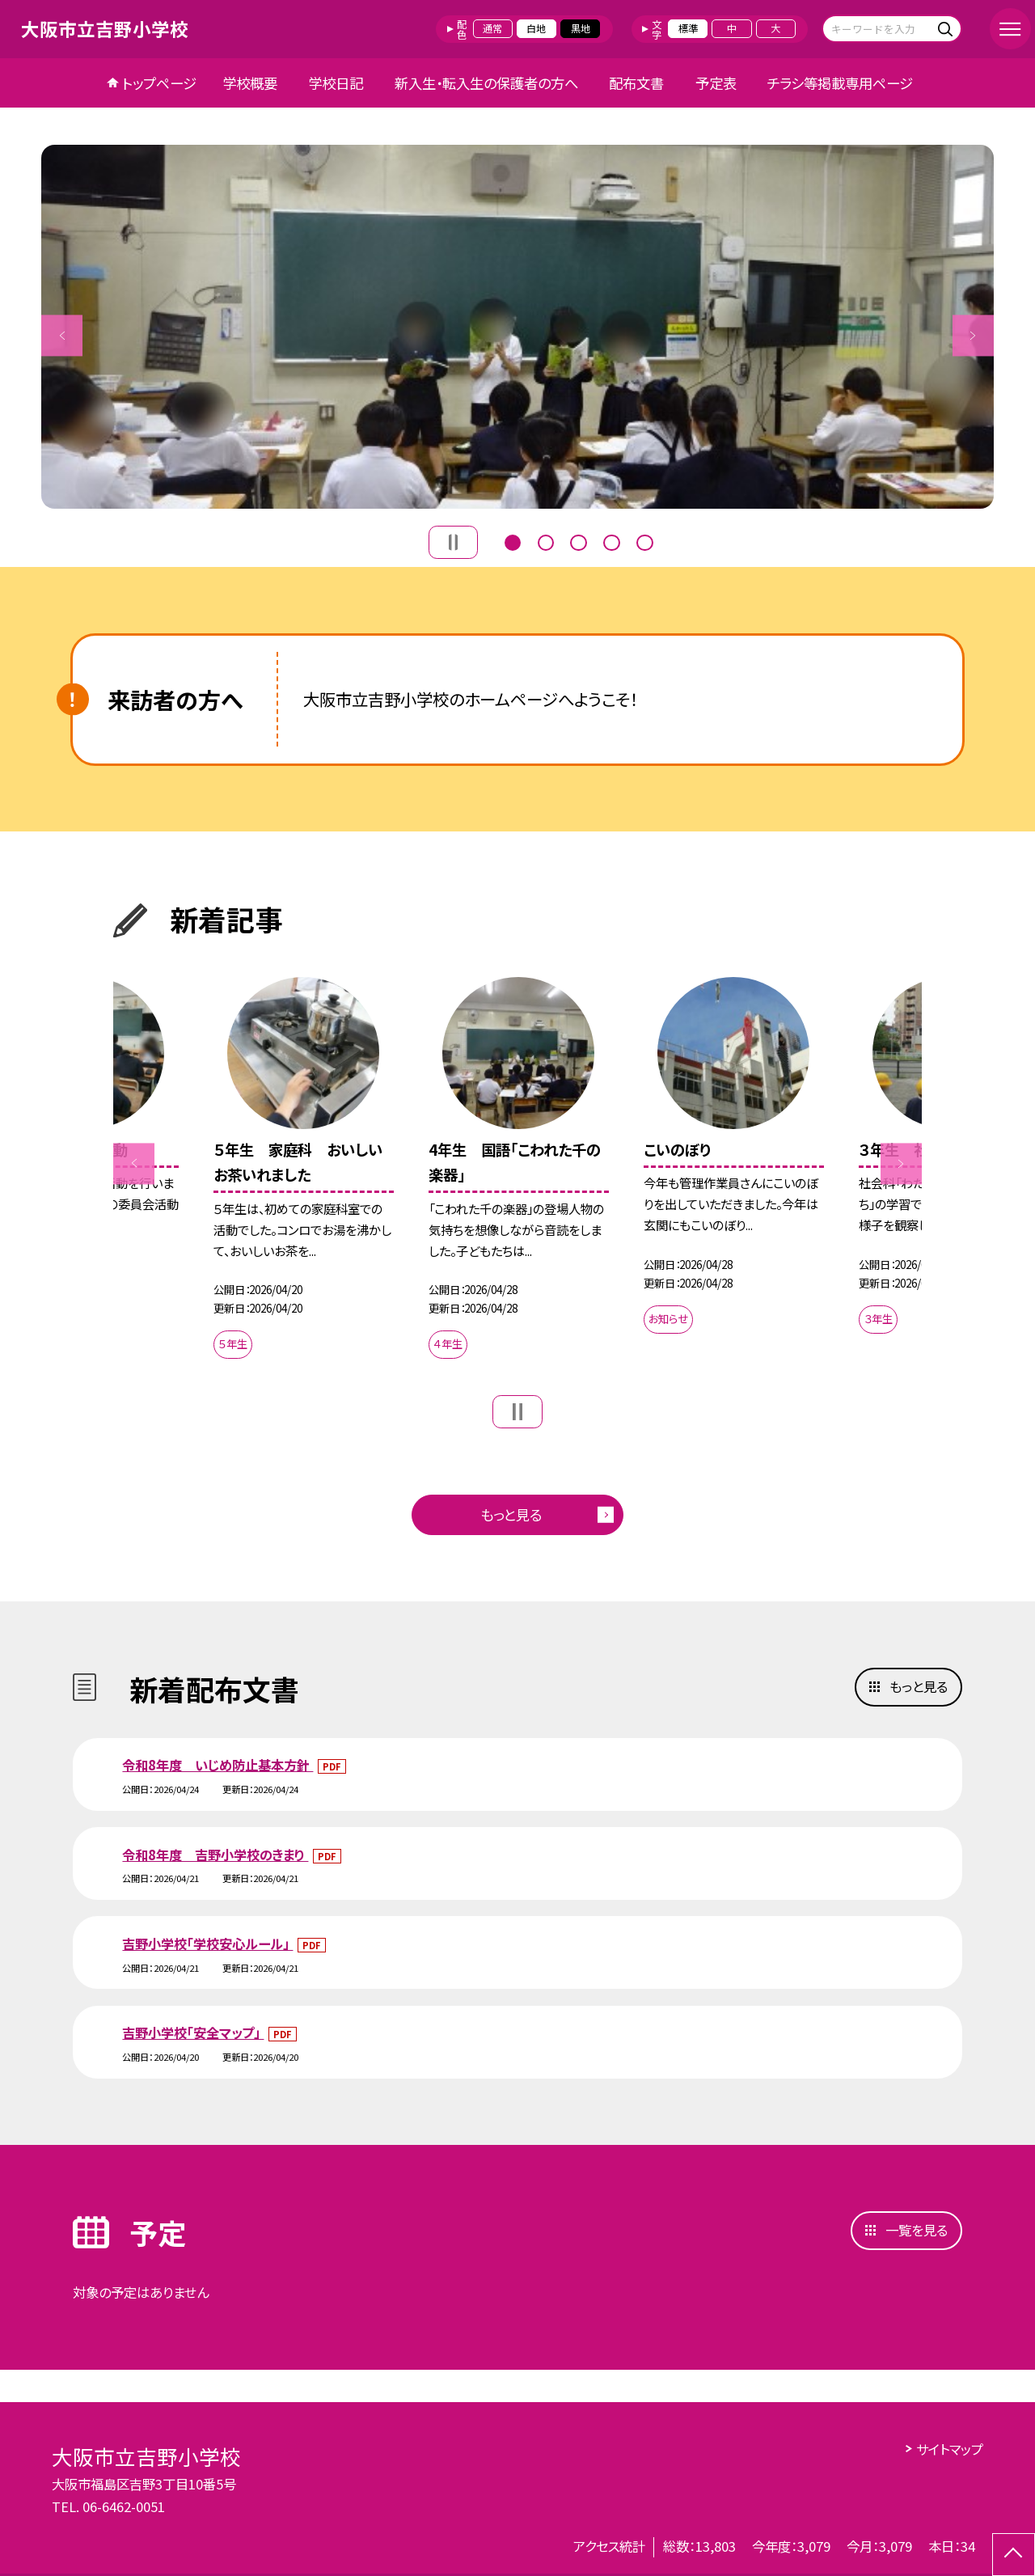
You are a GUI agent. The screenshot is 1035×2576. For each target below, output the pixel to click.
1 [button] (513, 541)
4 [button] (611, 541)
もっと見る (511, 1514)
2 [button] (546, 541)
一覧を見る (916, 2230)
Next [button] (973, 335)
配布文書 (636, 83)
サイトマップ (949, 2449)
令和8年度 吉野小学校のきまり (215, 1854)
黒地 (580, 28)
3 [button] (578, 541)
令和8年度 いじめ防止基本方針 (217, 1764)
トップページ (159, 83)
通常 (492, 28)
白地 (536, 28)
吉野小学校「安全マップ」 (193, 2032)
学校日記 (335, 83)
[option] (517, 327)
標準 (688, 28)
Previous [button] (61, 335)
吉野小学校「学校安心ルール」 (207, 1943)
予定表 (716, 83)
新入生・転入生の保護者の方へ (486, 83)
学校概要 (249, 83)
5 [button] (644, 541)
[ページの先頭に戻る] (1013, 2554)
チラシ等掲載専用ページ (840, 83)
